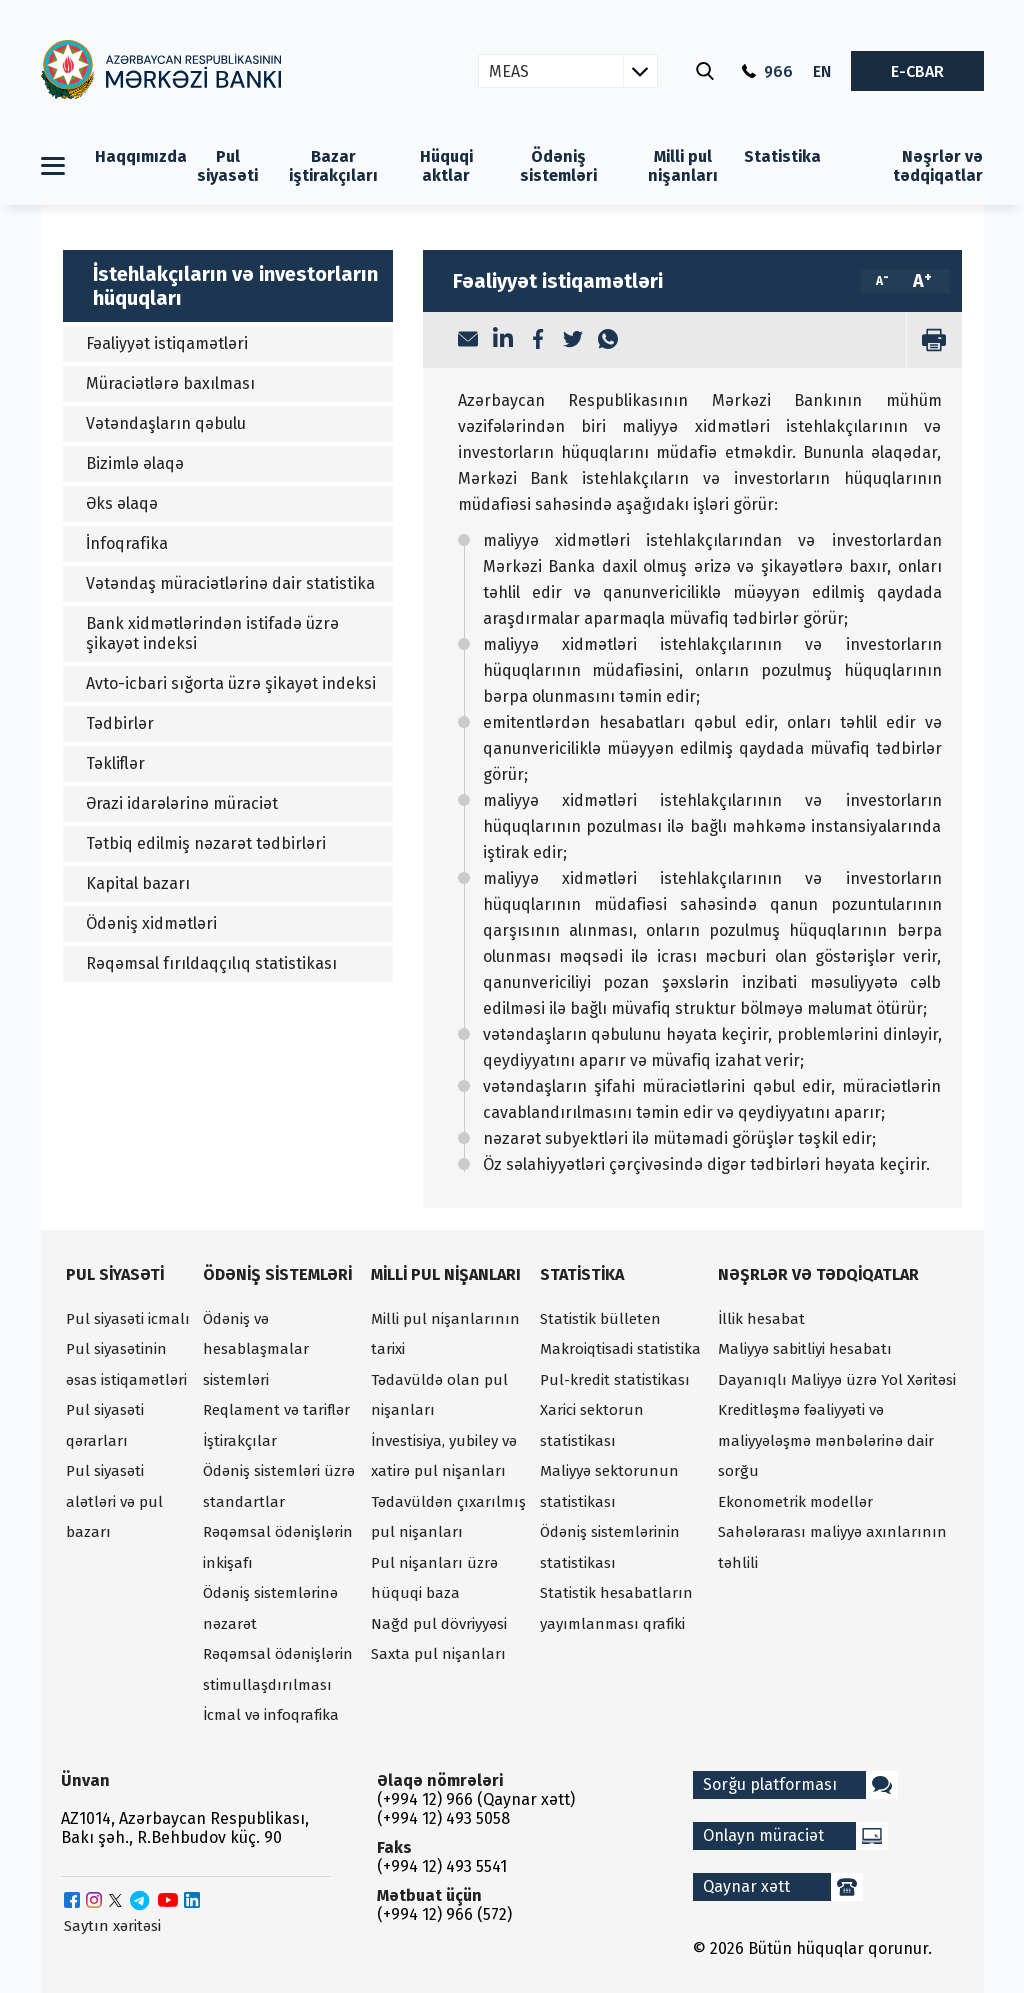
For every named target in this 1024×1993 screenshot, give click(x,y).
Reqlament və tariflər (276, 1410)
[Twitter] (573, 341)
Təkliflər (115, 763)
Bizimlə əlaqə (135, 463)
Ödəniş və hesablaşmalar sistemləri (256, 1349)
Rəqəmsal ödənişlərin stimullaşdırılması (278, 1669)
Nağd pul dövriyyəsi (439, 1624)
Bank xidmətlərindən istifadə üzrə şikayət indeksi (212, 633)
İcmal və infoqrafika (271, 1715)
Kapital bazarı (138, 883)
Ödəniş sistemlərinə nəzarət (270, 1608)
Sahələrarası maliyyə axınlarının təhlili (832, 1547)
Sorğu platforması (800, 1785)
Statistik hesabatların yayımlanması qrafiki (616, 1608)
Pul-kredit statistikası (615, 1380)
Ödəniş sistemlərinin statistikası (610, 1547)
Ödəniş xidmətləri (151, 923)
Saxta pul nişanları (438, 1654)
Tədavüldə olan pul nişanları (439, 1395)
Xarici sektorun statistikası (592, 1425)
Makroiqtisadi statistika (620, 1349)
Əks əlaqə (122, 503)
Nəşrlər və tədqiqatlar (938, 166)
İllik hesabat (761, 1319)
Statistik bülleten (600, 1319)
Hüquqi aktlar (446, 166)
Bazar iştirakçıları (333, 166)
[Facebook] (538, 341)
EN (822, 71)
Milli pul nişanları (683, 166)
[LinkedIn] (503, 340)
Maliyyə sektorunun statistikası (609, 1486)
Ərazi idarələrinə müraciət (182, 803)
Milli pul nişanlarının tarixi (445, 1334)
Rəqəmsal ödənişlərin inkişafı (278, 1547)
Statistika (782, 156)
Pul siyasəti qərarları (105, 1425)
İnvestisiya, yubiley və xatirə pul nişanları (444, 1456)
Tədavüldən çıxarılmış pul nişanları (448, 1517)
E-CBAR (917, 71)
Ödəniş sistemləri (558, 166)
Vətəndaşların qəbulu (166, 423)
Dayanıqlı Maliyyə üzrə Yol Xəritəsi (837, 1380)
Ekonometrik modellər (795, 1502)
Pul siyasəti (227, 166)
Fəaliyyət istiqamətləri (167, 343)
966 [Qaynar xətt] (767, 71)
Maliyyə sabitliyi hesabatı (805, 1349)
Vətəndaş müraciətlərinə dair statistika (230, 583)
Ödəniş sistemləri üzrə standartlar (279, 1486)
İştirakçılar (240, 1441)
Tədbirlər (120, 723)
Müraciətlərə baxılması (170, 383)
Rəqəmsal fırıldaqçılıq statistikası (211, 963)
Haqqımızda (141, 156)
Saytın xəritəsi (112, 1926)
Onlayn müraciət (795, 1836)
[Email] (468, 341)
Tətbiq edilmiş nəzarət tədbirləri (206, 843)
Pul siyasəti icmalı (128, 1319)
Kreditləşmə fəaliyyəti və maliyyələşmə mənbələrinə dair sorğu (826, 1440)
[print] (934, 340)
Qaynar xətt (783, 1887)
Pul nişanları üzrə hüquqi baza (434, 1578)
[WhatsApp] (608, 341)
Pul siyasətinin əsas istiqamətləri (126, 1364)
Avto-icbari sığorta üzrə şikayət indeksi (231, 683)
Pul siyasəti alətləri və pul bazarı (114, 1501)
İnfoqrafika (127, 543)
